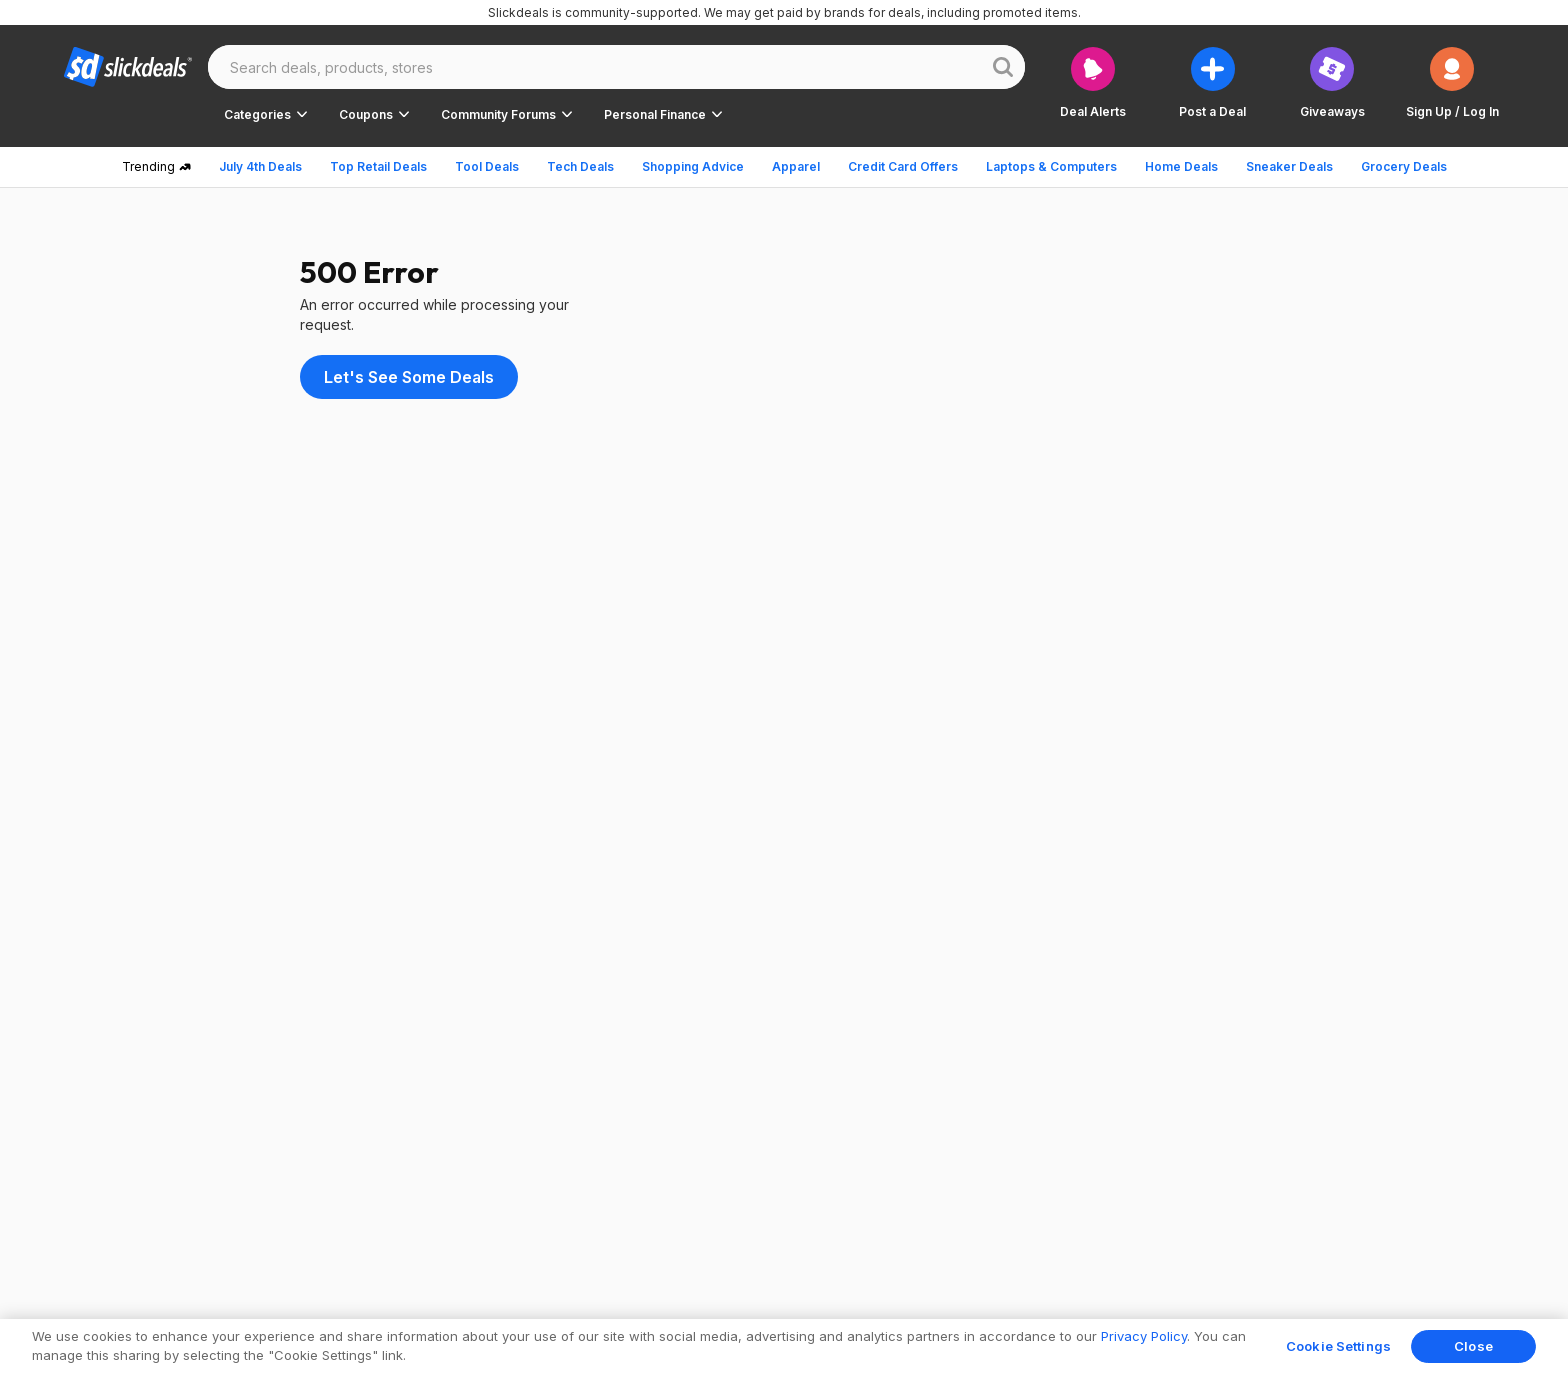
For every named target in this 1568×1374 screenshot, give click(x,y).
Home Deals (1181, 166)
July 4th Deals (260, 166)
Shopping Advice (693, 166)
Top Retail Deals (378, 166)
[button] (1452, 82)
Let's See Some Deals (409, 377)
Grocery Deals (1404, 166)
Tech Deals (580, 166)
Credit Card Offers (903, 166)
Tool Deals (487, 166)
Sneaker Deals (1289, 166)
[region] (784, 1346)
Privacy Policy (1144, 1336)
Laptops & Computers (1051, 166)
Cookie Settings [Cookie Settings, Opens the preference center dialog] (1338, 1346)
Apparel (796, 166)
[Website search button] (1003, 67)
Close (1473, 1346)
